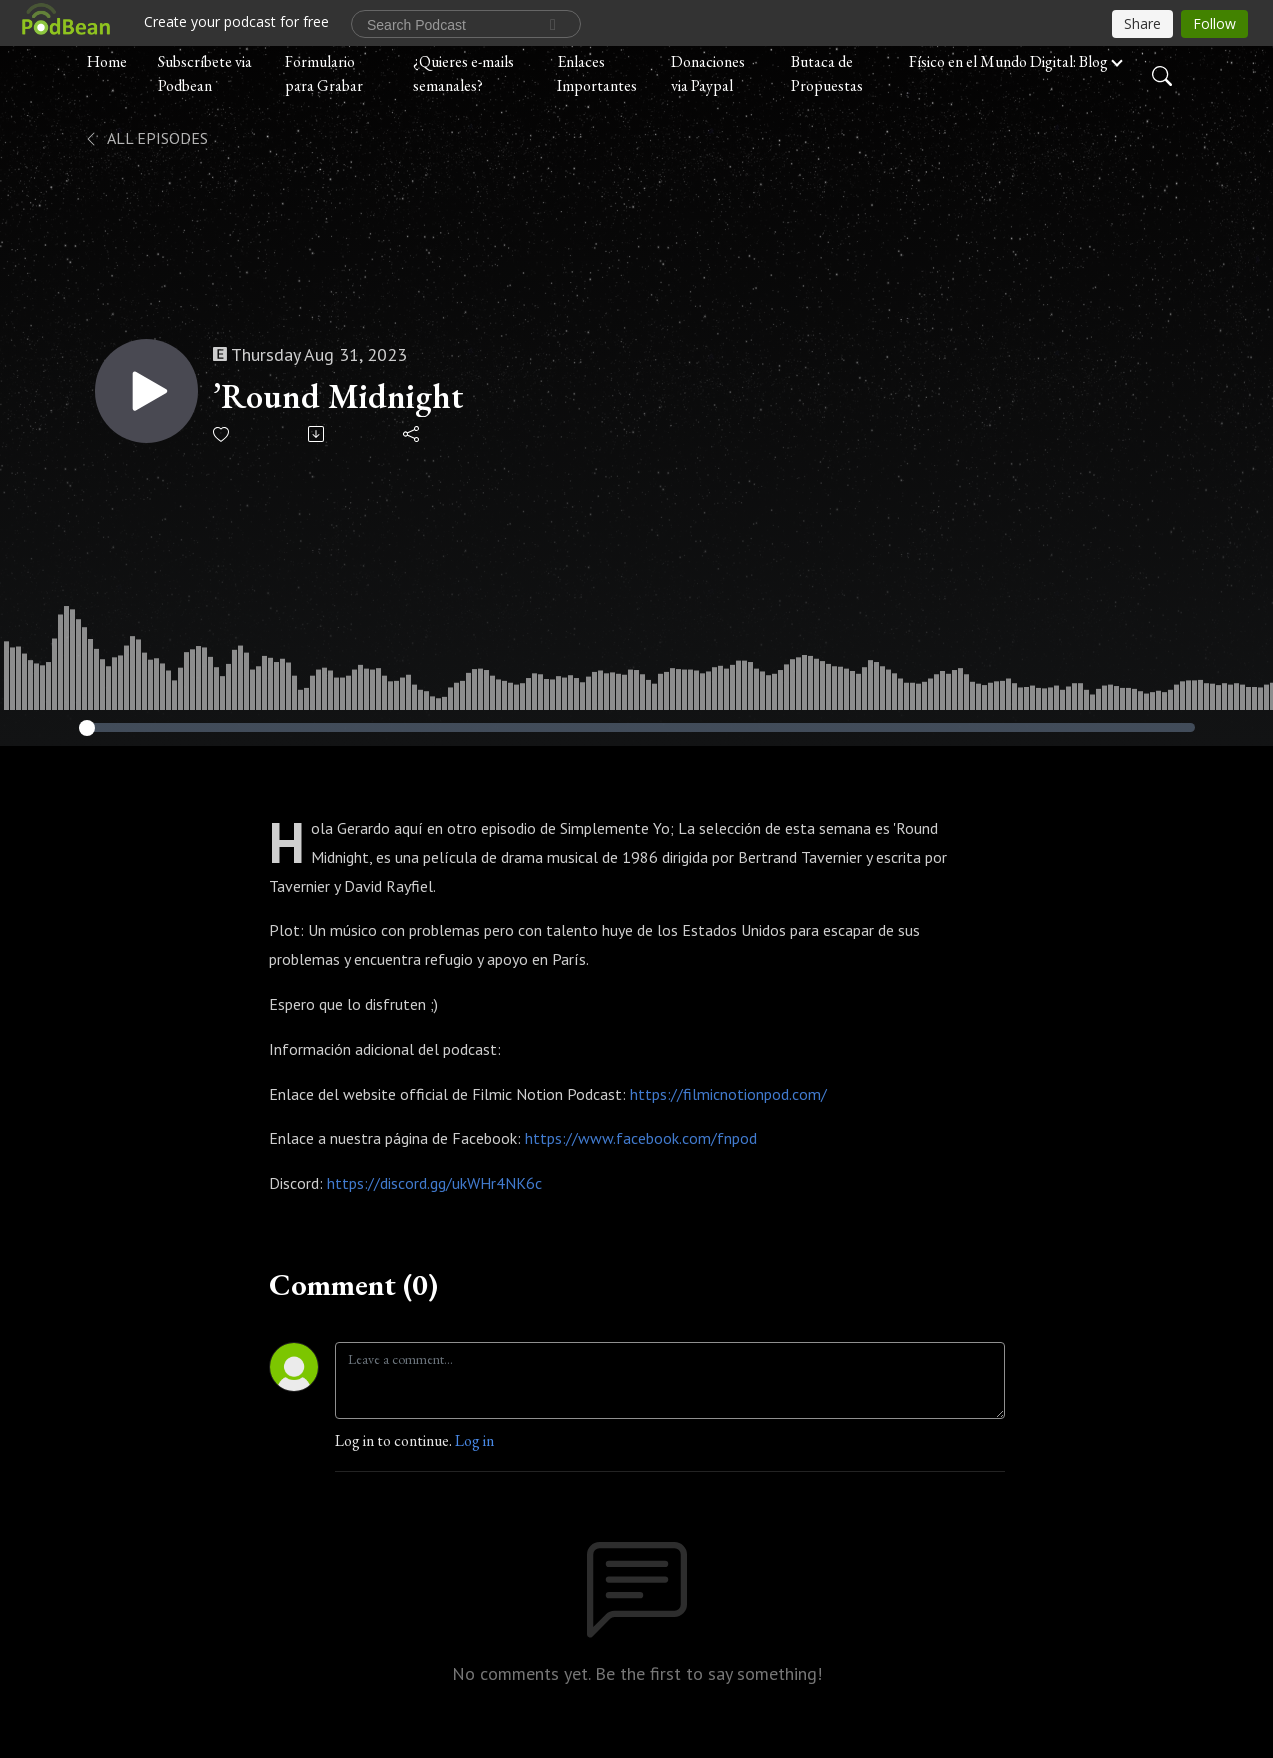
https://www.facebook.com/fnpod (641, 1138)
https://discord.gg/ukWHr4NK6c (434, 1183)
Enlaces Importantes (597, 73)
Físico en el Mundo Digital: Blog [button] (1008, 61)
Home (107, 61)
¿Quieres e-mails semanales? (463, 73)
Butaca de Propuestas (827, 73)
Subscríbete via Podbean (205, 73)
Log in (474, 1440)
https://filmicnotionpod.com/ (728, 1094)
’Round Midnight (339, 396)
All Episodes (145, 138)
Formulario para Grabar (324, 73)
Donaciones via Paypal (708, 73)
